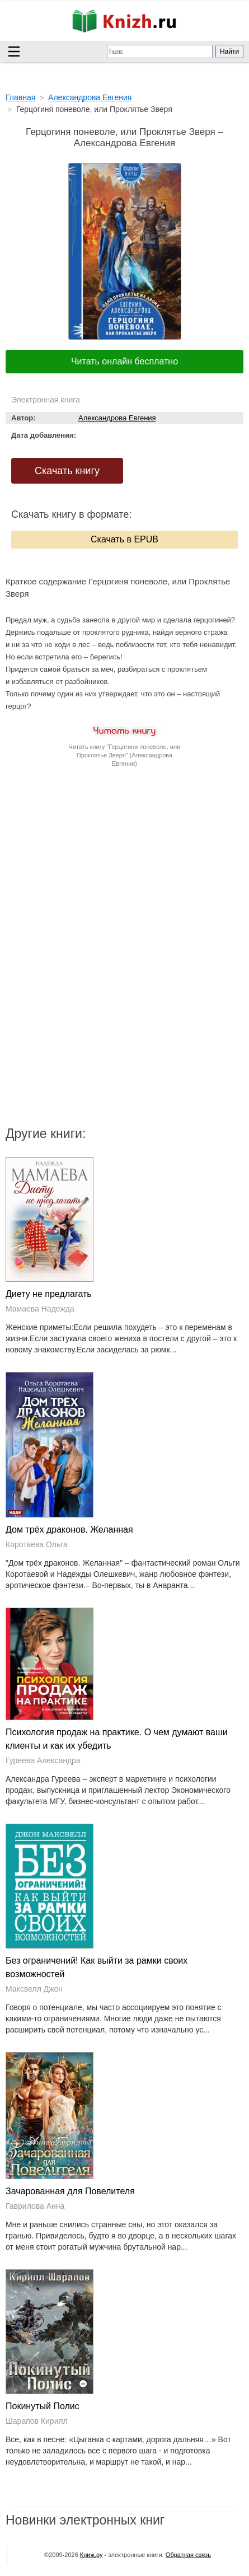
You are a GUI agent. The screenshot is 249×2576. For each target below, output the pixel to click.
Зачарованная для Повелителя (70, 2191)
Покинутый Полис (42, 2406)
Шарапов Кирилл (37, 2420)
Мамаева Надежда (40, 1308)
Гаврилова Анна (35, 2206)
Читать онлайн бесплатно (124, 361)
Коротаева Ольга (37, 1544)
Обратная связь (188, 2554)
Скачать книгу (67, 470)
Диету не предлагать (49, 1294)
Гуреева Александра (43, 1760)
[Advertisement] (125, 876)
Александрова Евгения (117, 418)
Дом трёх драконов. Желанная (69, 1529)
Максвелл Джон (34, 1988)
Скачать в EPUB (124, 539)
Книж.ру (91, 2554)
